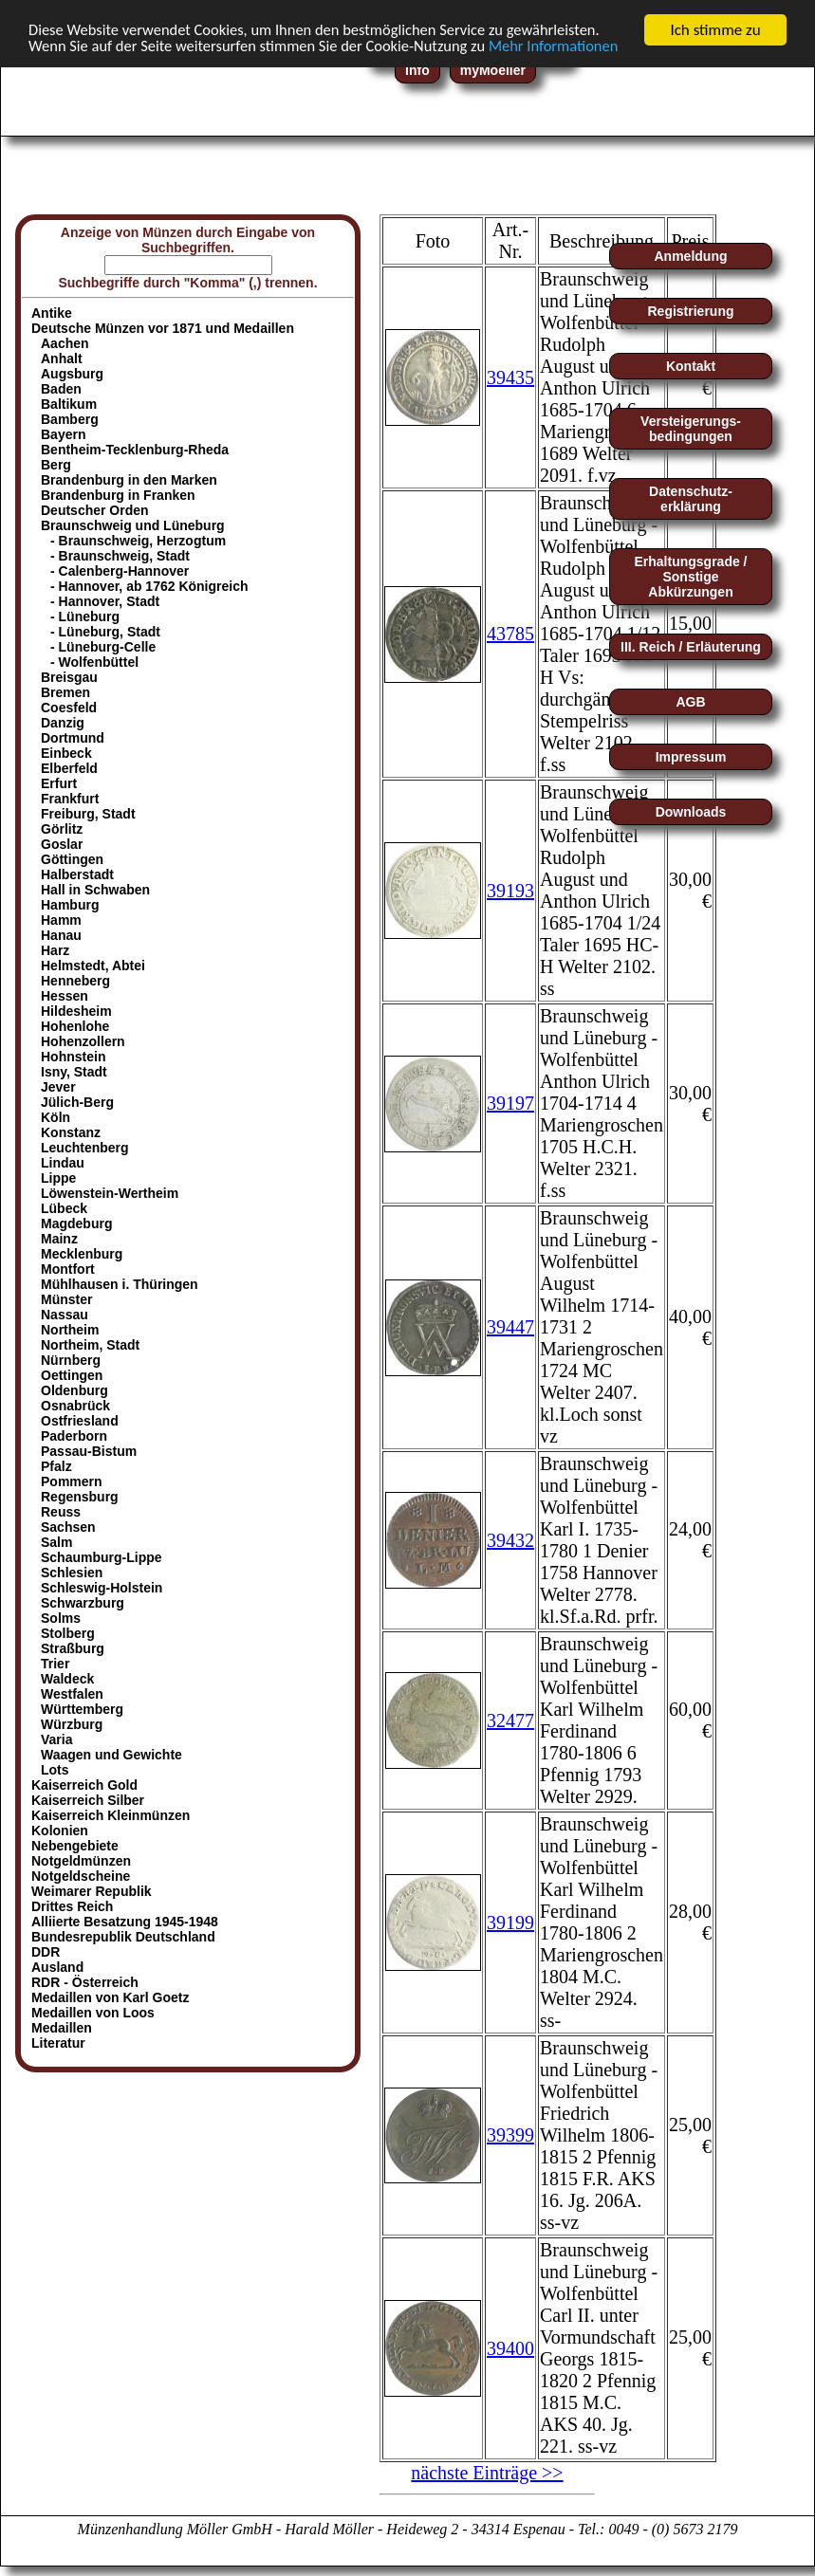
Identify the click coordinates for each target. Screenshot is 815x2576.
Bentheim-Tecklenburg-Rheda (135, 449)
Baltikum (69, 404)
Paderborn (74, 1436)
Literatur (58, 2043)
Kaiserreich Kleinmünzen (110, 1815)
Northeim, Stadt (90, 1344)
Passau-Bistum (89, 1451)
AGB (690, 701)
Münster (66, 1299)
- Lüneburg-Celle (103, 646)
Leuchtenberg (85, 1147)
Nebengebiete (75, 1845)
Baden (61, 388)
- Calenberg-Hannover (119, 571)
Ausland (57, 1967)
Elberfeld (69, 768)
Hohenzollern (83, 1041)
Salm (56, 1542)
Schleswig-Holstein (101, 1587)
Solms (61, 1618)
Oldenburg (74, 1390)
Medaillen (61, 2027)
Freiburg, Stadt (88, 813)
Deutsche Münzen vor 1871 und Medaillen (162, 328)
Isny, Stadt (74, 1071)
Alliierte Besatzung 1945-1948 (124, 1921)
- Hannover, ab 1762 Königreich (149, 586)
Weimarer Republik (91, 1891)
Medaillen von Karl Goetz (110, 1997)
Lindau (62, 1162)
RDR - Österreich (85, 1982)
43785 (510, 633)
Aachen (65, 343)
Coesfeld (69, 707)
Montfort (68, 1269)
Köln (55, 1117)
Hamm (61, 920)
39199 (510, 1921)
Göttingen (72, 859)
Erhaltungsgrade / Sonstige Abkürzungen (690, 576)
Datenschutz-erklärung (690, 499)
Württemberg (82, 1709)
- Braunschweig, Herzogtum (138, 540)
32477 (510, 1719)
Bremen (65, 692)
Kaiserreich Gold (84, 1785)
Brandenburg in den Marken (129, 480)
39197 (510, 1103)
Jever (58, 1087)
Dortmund (72, 737)
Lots (55, 1769)
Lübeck (64, 1208)
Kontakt (690, 366)
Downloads (691, 811)
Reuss (61, 1511)
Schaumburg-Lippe (101, 1557)
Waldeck (67, 1678)
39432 (510, 1539)
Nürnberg (71, 1360)
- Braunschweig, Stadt (120, 555)
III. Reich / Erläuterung (691, 646)
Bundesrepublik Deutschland (123, 1936)
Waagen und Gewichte (111, 1754)
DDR (45, 1952)
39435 (510, 376)
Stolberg (68, 1633)
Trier (55, 1663)
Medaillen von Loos (93, 2012)
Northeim (70, 1329)
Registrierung (690, 311)
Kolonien (59, 1830)
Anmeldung (691, 256)
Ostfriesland (80, 1420)
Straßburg (72, 1648)
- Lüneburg (85, 616)
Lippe (58, 1178)
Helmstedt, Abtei (93, 965)
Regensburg (80, 1496)
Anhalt (62, 358)
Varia (56, 1739)
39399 (510, 2135)
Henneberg (75, 980)
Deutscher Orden (95, 510)
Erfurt (59, 783)
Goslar (62, 844)
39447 (510, 1326)
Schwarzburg (82, 1602)
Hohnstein (73, 1056)
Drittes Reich (72, 1906)
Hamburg (70, 904)
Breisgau (69, 677)
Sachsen (68, 1527)
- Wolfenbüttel (94, 662)
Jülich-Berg (77, 1102)
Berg (56, 464)
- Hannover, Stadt (104, 601)
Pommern (71, 1481)
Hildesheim (76, 1011)
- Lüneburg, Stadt (105, 631)
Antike (51, 313)
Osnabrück (75, 1405)
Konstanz (71, 1132)
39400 (510, 2347)
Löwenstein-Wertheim (109, 1193)
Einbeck (66, 753)
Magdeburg (76, 1223)
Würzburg (71, 1724)
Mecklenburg (81, 1253)
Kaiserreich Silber (87, 1800)
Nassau (64, 1314)
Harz (55, 950)
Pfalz (56, 1466)
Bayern (63, 434)
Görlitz (62, 829)
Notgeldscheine (80, 1876)
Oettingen (71, 1375)
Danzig (62, 722)
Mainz (59, 1238)
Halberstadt (77, 874)
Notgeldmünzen (81, 1860)
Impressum (691, 756)
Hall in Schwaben (95, 889)
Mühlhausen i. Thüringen (119, 1284)
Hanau (61, 935)
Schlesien (71, 1572)
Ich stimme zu (715, 30)
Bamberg (70, 419)
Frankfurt (70, 798)
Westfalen (72, 1694)
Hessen (64, 995)
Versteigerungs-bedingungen (690, 429)
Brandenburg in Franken (118, 495)
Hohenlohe (75, 1026)
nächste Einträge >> (487, 2472)
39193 (510, 889)
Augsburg (72, 373)
